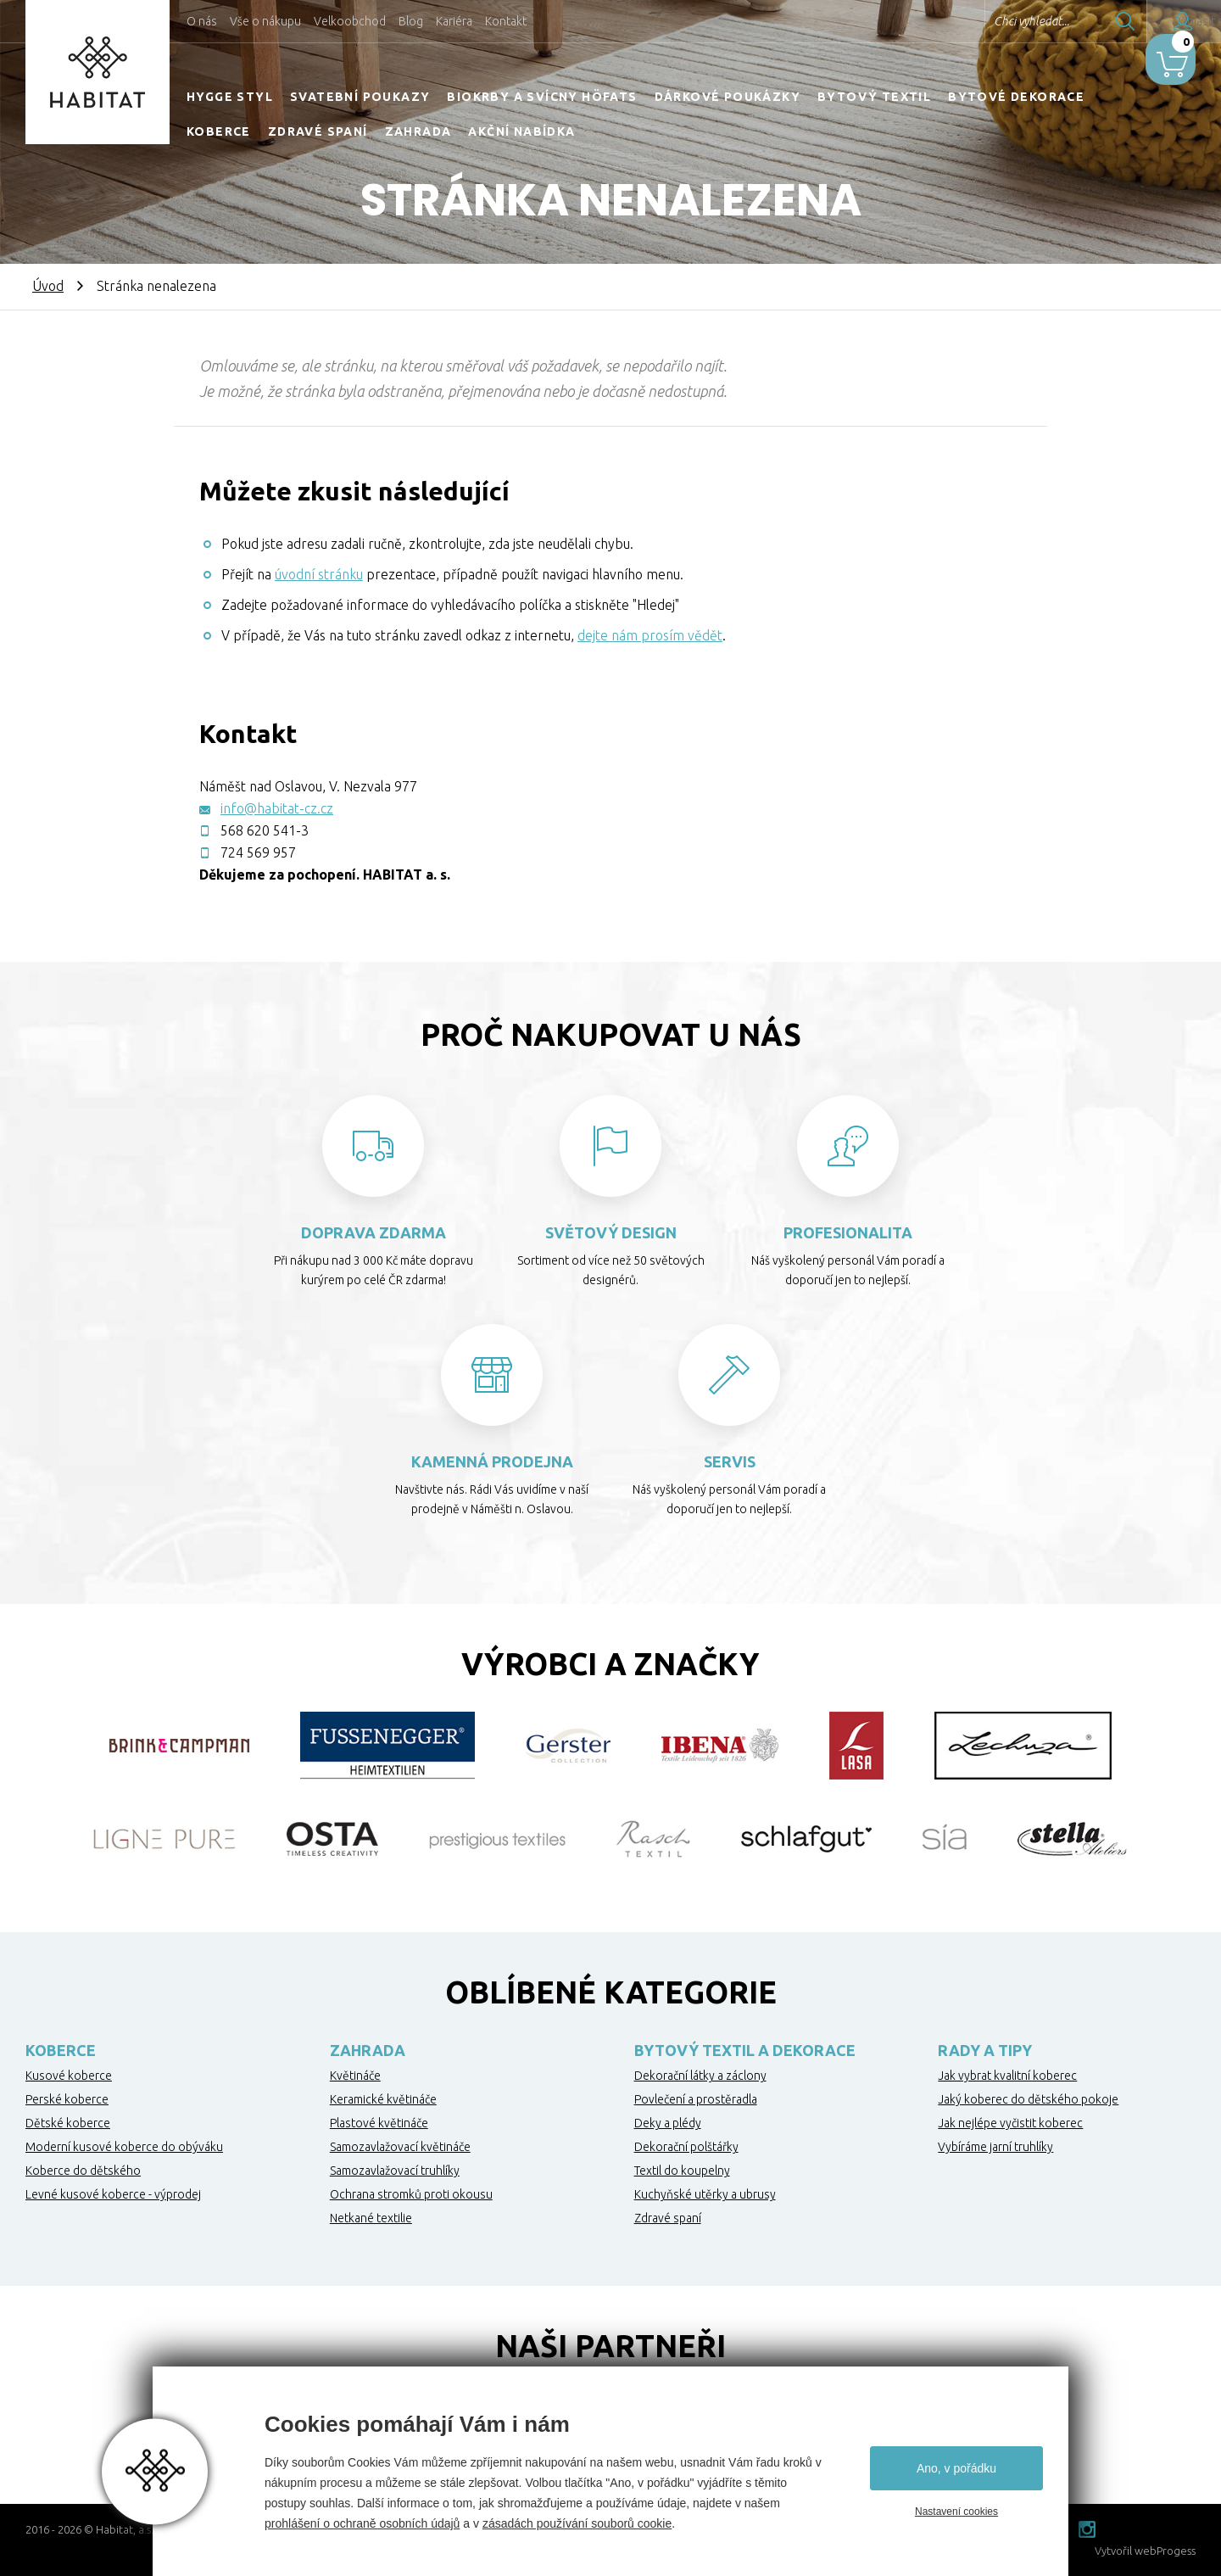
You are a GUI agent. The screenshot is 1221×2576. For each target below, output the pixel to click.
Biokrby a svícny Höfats (542, 96)
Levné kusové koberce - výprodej (113, 2194)
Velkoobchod (350, 21)
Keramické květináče (383, 2099)
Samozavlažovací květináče (400, 2147)
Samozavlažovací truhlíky (395, 2170)
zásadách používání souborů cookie (577, 2523)
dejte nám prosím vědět (649, 635)
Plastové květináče (379, 2123)
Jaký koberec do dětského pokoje (1028, 2099)
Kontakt (506, 21)
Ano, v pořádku (956, 2468)
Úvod (48, 285)
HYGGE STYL (230, 96)
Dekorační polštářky (686, 2147)
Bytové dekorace (1016, 96)
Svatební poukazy (360, 96)
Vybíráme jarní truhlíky (995, 2147)
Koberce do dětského (83, 2170)
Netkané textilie (371, 2218)
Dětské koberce (67, 2123)
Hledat (1076, 21)
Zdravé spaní (318, 131)
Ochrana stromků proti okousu (411, 2194)
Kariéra (454, 21)
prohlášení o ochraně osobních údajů (362, 2523)
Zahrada (418, 131)
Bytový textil (874, 96)
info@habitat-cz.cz (276, 808)
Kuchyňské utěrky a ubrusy (705, 2194)
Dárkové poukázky (727, 96)
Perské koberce (67, 2099)
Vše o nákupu (265, 21)
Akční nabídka (521, 131)
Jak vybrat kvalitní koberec (1007, 2075)
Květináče (355, 2075)
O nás (202, 21)
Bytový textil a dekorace (745, 2050)
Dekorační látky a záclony (700, 2075)
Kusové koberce (68, 2075)
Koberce (219, 131)
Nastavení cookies (956, 2511)
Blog (411, 21)
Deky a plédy (667, 2123)
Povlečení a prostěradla (695, 2099)
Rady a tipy (985, 2050)
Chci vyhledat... (982, 21)
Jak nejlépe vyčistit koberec (1010, 2123)
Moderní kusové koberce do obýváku (124, 2147)
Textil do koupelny (682, 2170)
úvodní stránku (319, 574)
